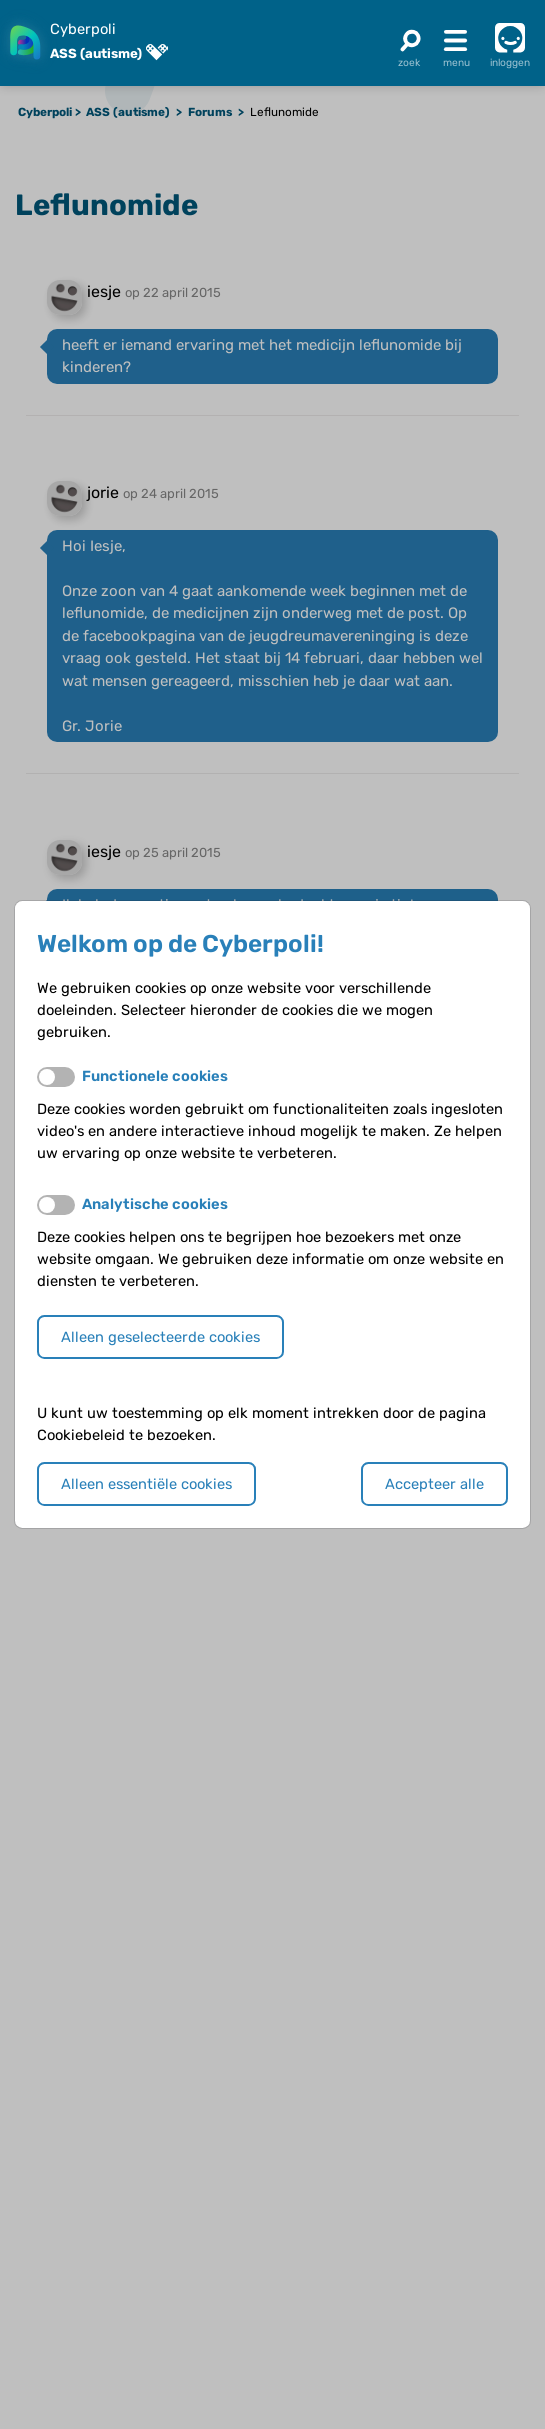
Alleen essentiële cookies (146, 1484)
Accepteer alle (434, 1484)
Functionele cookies (155, 1076)
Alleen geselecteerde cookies (160, 1337)
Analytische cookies (155, 1204)
